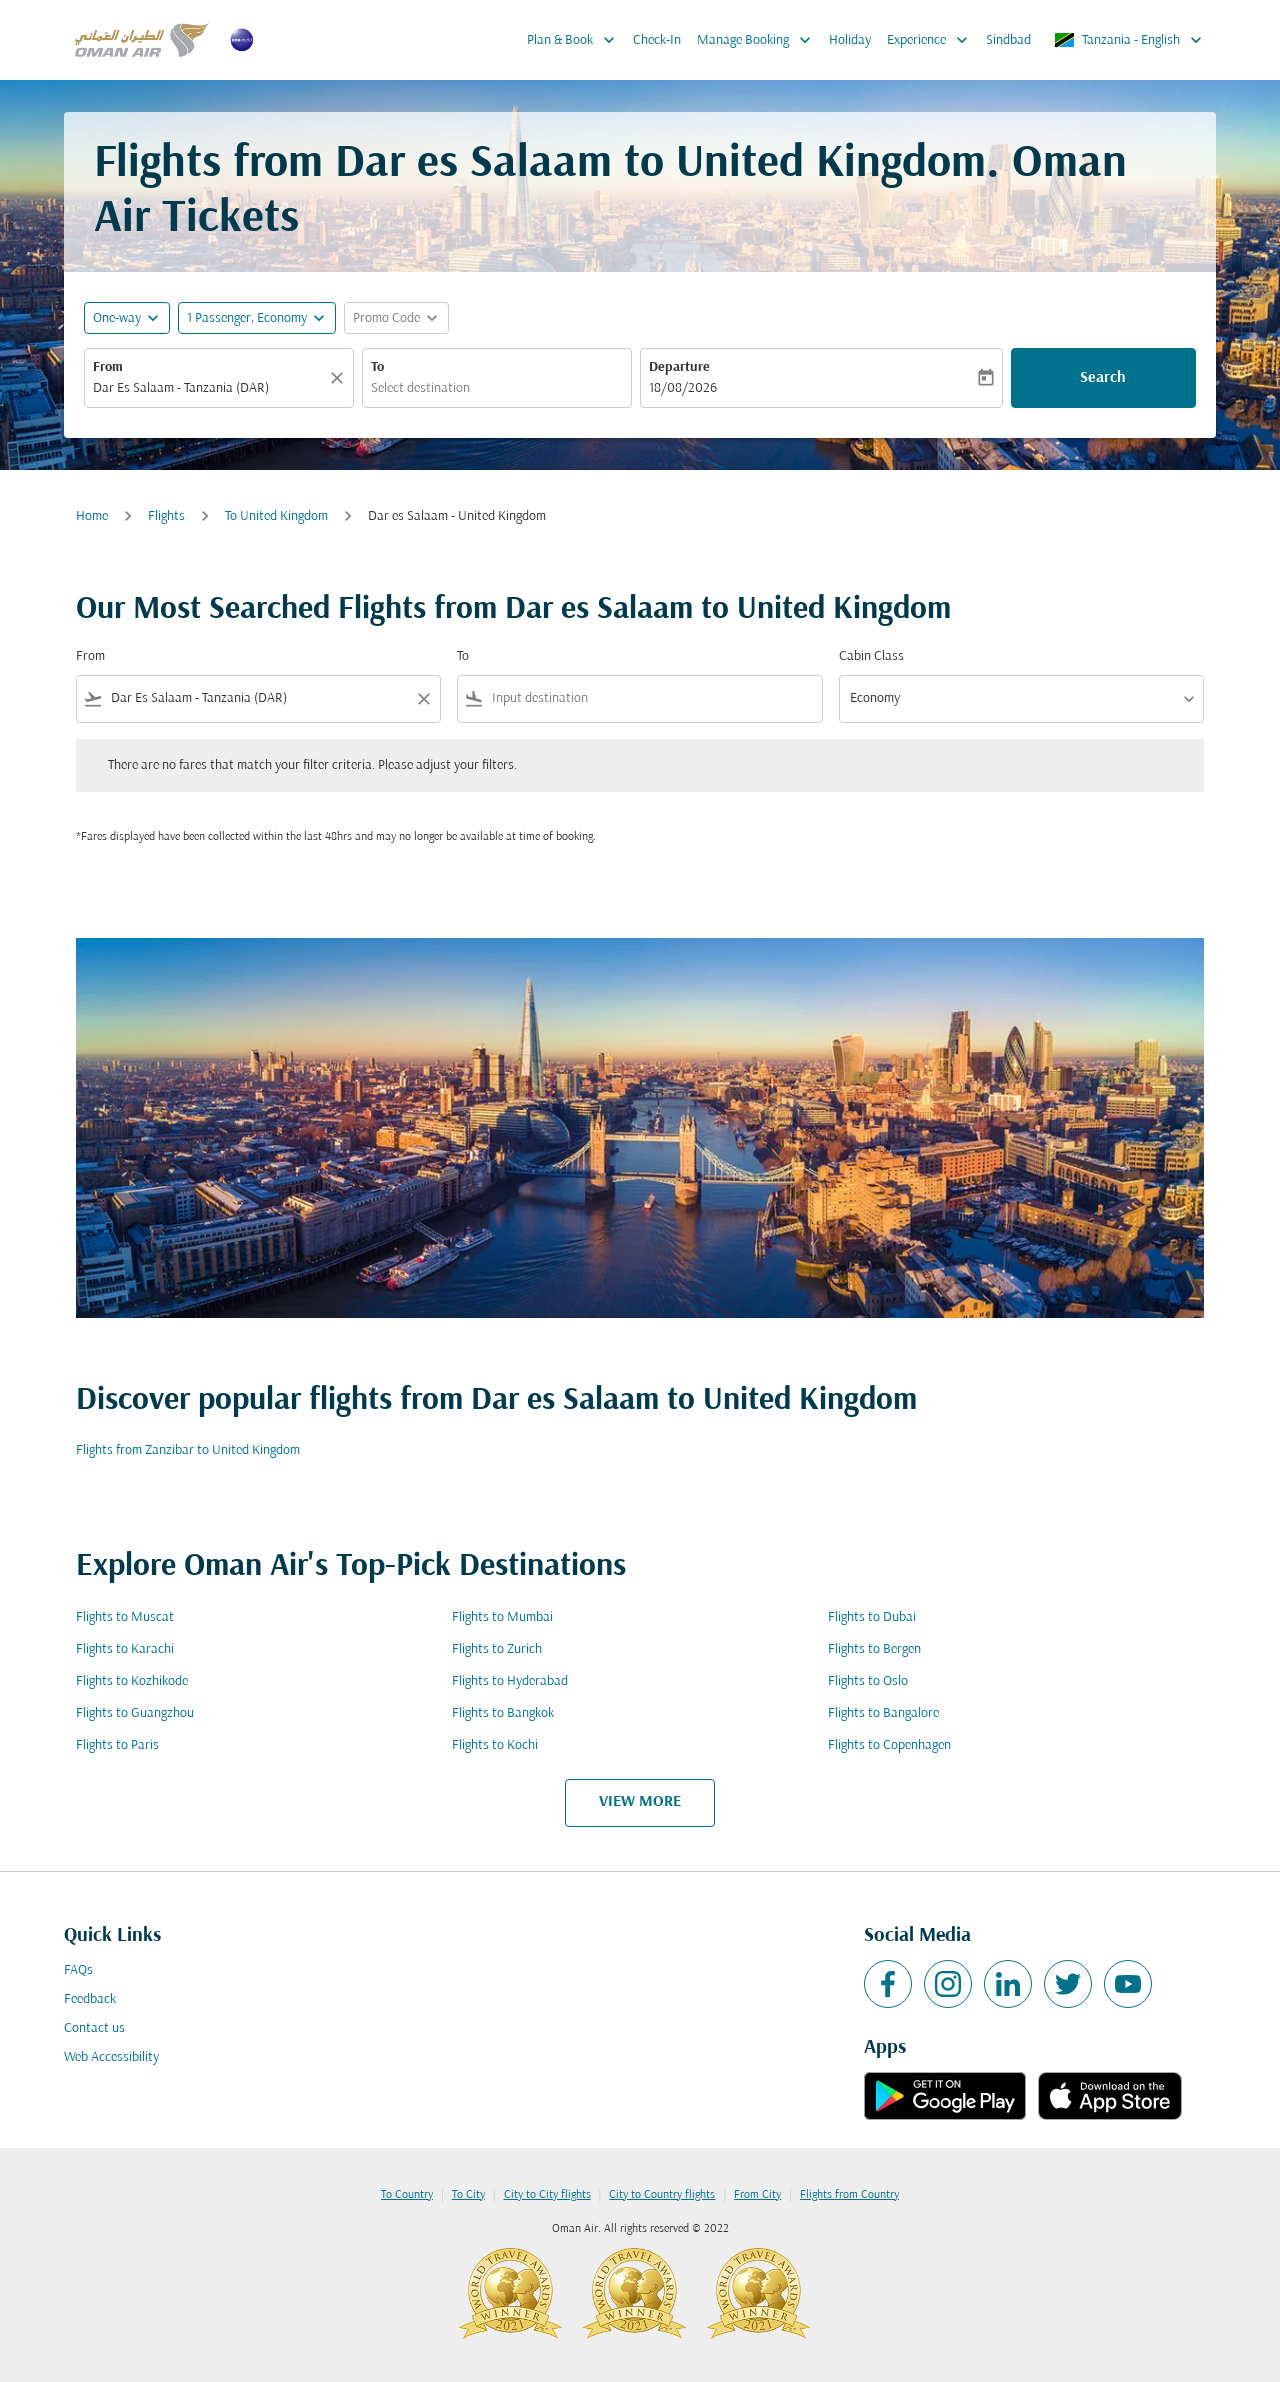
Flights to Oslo (868, 1681)
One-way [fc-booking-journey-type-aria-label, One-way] (117, 318)
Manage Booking (759, 40)
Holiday (850, 40)
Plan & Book (576, 40)
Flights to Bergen (874, 1649)
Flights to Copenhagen (889, 1745)
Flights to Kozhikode (132, 1681)
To (377, 367)
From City (757, 2195)
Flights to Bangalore (883, 1713)
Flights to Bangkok (503, 1713)
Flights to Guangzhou (135, 1713)
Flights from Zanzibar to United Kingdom (188, 1450)
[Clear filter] (423, 699)
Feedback (90, 1999)
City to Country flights (662, 2195)
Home (92, 516)
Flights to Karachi (125, 1649)
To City (468, 2195)
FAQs (78, 1970)
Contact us (94, 2028)
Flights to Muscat (125, 1617)
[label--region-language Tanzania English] (1129, 40)
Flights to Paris (117, 1745)
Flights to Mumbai (502, 1617)
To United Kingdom (276, 516)
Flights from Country (849, 2195)
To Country (407, 2195)
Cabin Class (871, 656)
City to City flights (547, 2195)
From (108, 367)
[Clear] (340, 378)
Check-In (657, 40)
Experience (932, 40)
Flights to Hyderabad (510, 1681)
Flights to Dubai (872, 1617)
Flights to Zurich (497, 1649)
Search (1103, 378)
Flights (166, 516)
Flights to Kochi (495, 1745)
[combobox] (209, 388)
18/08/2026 (683, 388)
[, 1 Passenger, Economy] (247, 318)
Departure (679, 367)
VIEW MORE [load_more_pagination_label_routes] (640, 1802)
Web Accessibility (111, 2057)
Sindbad (1008, 40)
